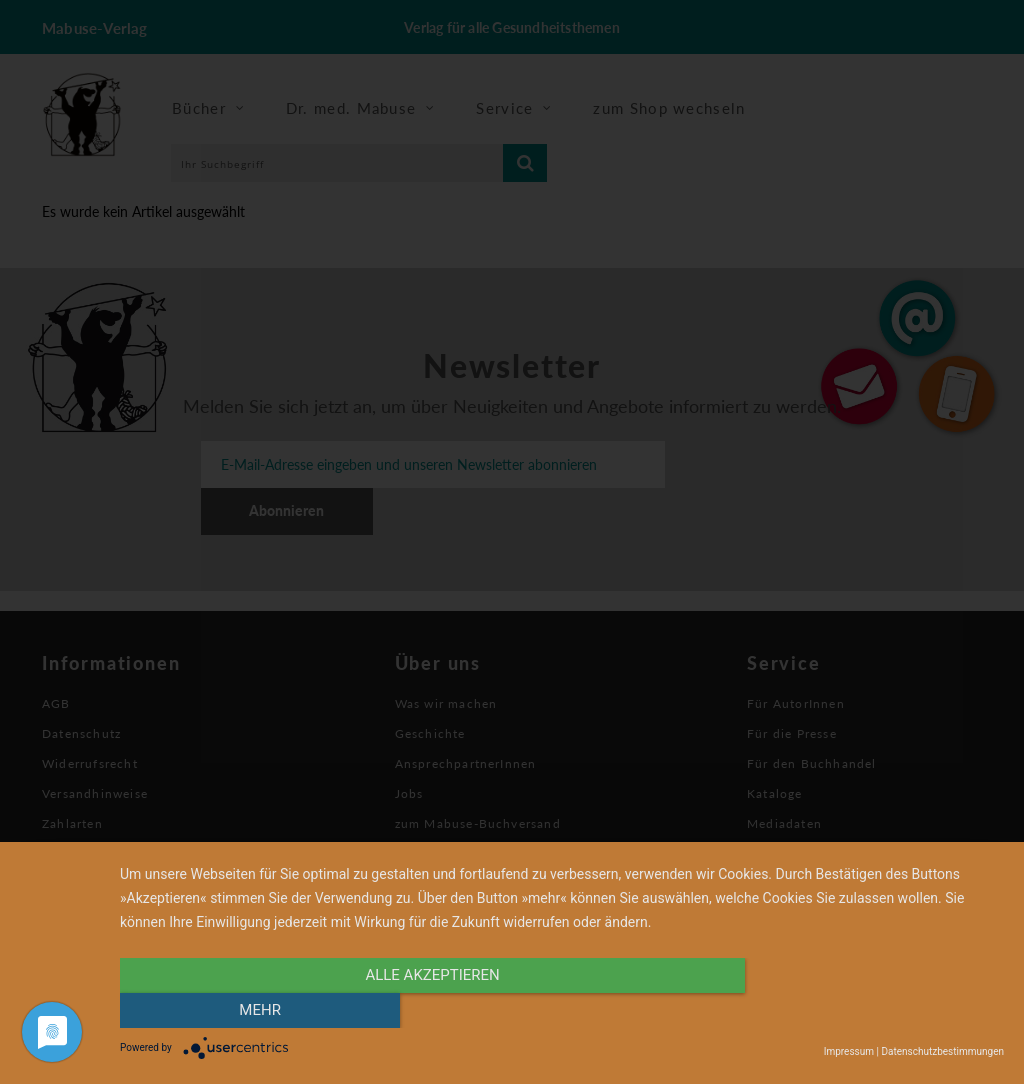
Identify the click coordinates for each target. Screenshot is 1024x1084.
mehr (872, 1011)
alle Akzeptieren (429, 1011)
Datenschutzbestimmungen (942, 1051)
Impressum (849, 1051)
